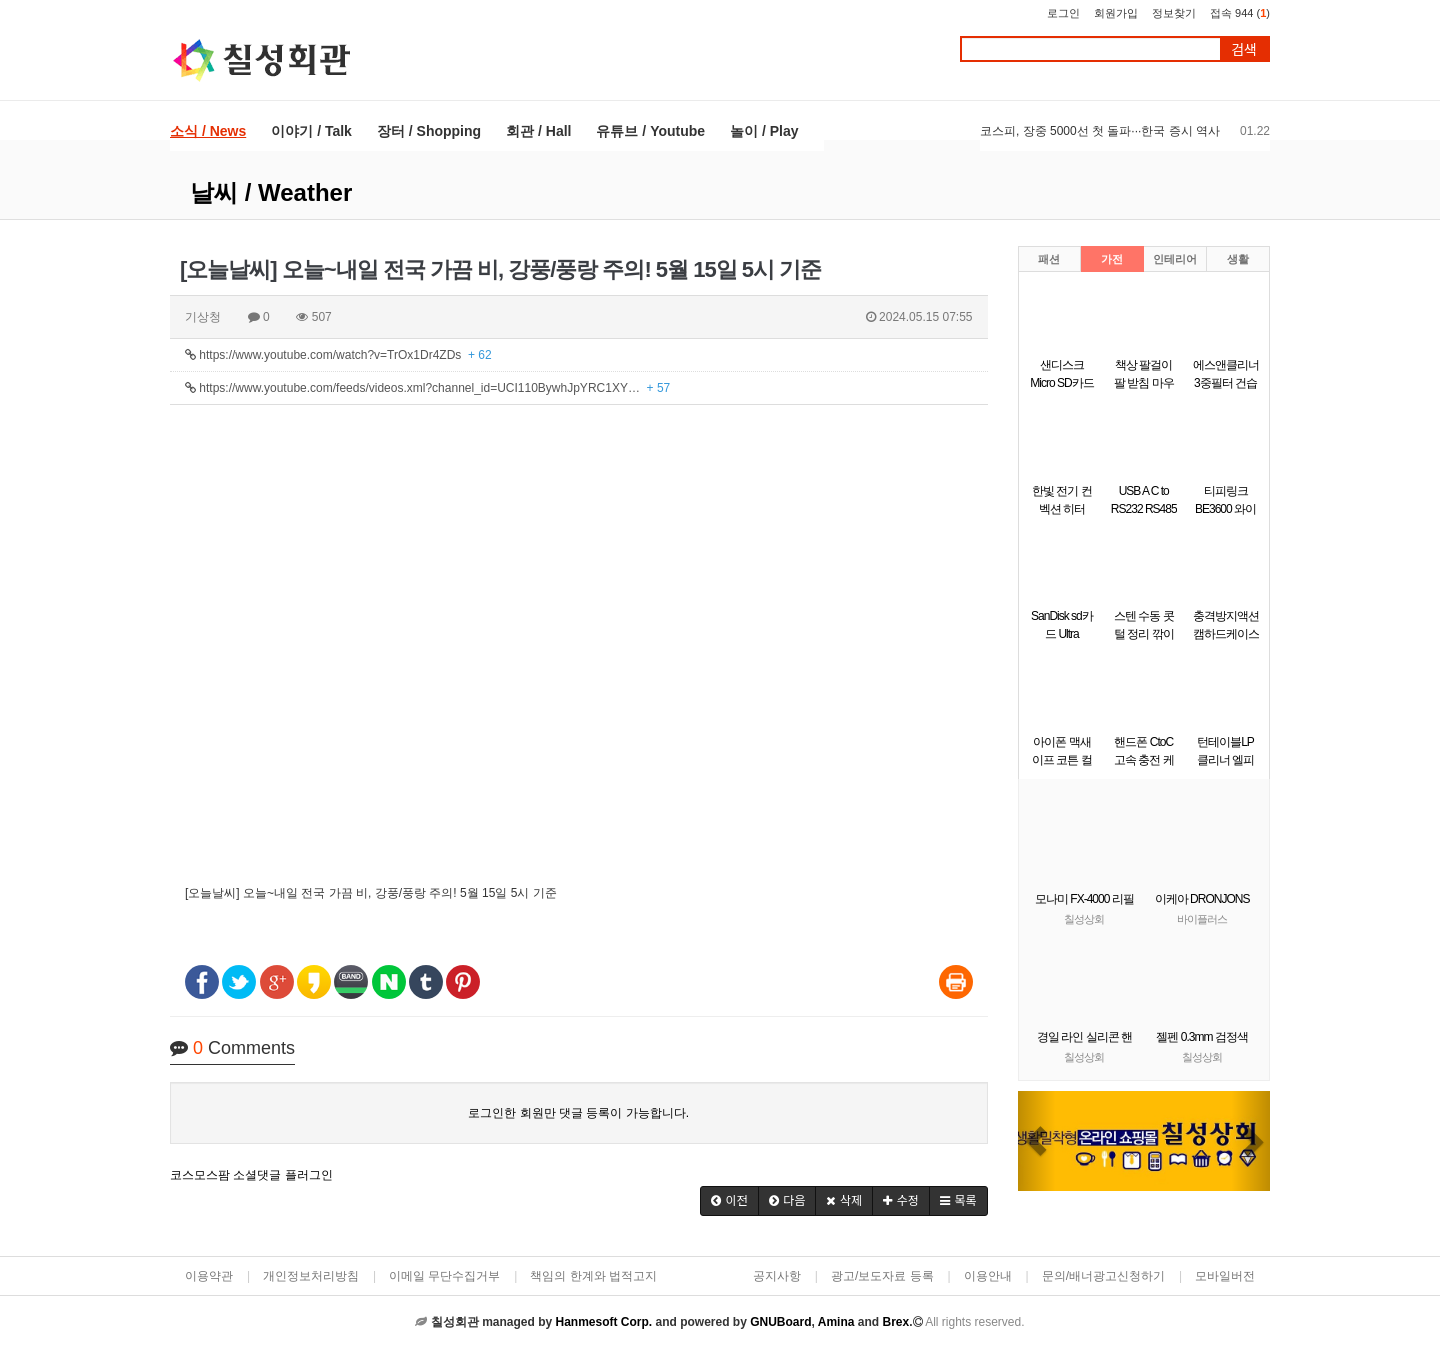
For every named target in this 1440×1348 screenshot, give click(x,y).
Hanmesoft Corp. (603, 1322)
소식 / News (208, 131)
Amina (836, 1322)
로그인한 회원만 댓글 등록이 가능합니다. (578, 1113)
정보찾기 (1174, 13)
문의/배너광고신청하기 (1103, 1276)
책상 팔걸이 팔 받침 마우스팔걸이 (1144, 383)
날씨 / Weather (271, 192)
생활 (1238, 259)
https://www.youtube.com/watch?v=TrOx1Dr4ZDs (338, 355)
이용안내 (988, 1276)
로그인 (1063, 13)
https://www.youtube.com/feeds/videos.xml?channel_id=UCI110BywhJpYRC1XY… (427, 388)
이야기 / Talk (311, 131)
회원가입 (1116, 13)
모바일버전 (1225, 1276)
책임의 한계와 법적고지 (593, 1276)
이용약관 (209, 1276)
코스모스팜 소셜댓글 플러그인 (251, 1175)
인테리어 (1175, 259)
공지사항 (777, 1276)
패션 (1049, 259)
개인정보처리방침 (311, 1276)
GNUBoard (780, 1322)
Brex (895, 1322)
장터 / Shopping (429, 131)
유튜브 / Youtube (650, 131)
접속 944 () (1240, 13)
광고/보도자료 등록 (882, 1276)
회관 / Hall (538, 131)
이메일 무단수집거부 (444, 1276)
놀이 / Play (764, 131)
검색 (1244, 49)
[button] (729, 1201)
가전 (1112, 259)
